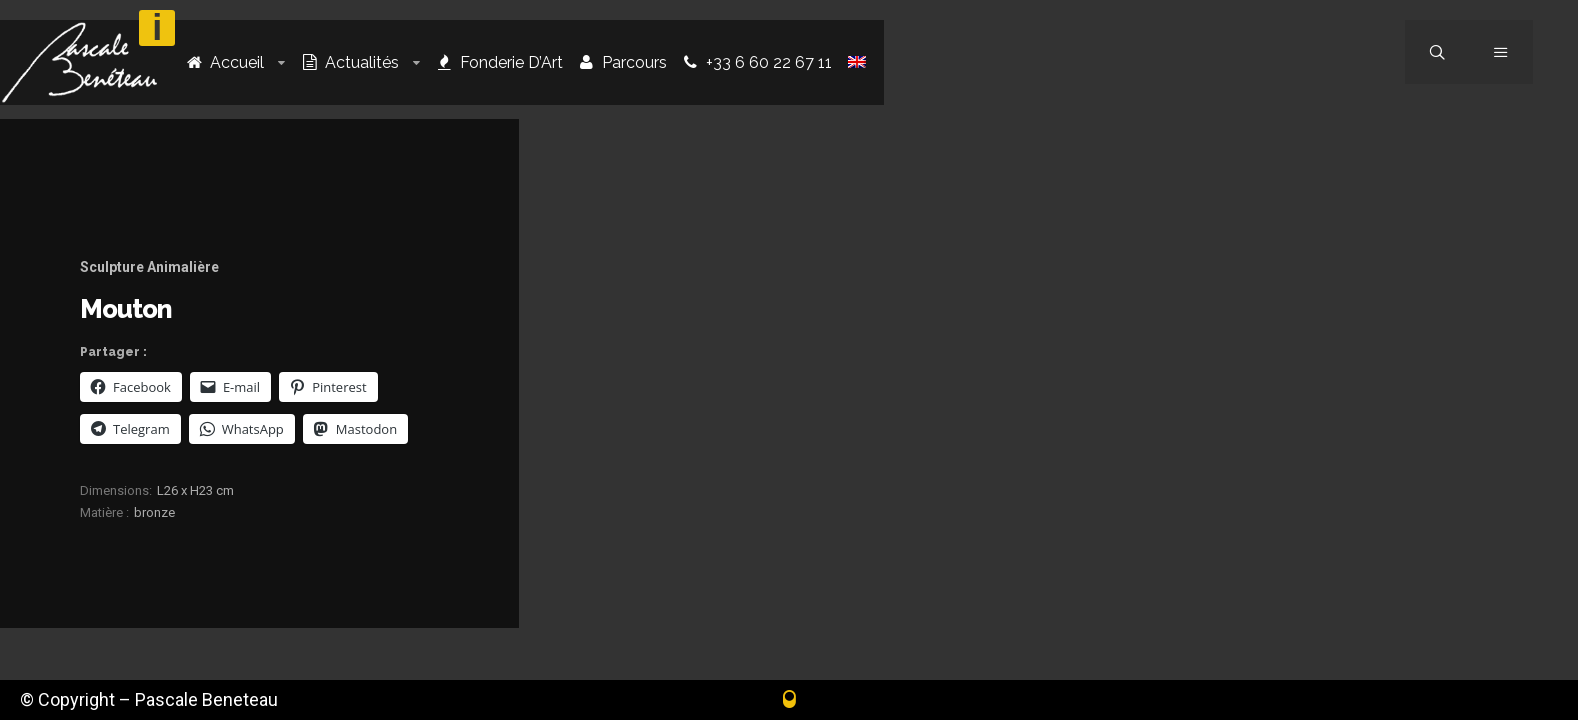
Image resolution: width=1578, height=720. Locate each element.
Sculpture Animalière (149, 267)
